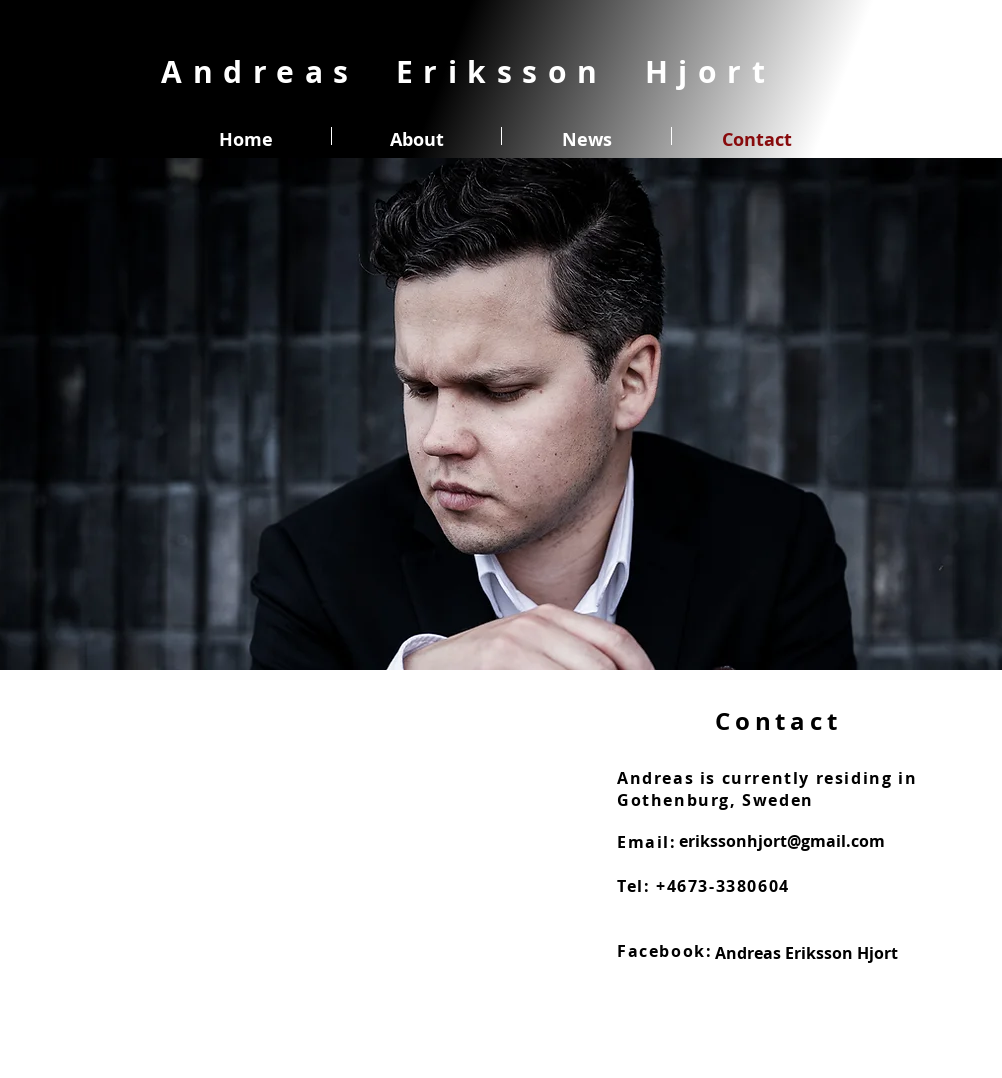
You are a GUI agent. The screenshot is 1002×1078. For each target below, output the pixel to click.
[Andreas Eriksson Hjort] (806, 953)
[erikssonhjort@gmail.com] (782, 841)
